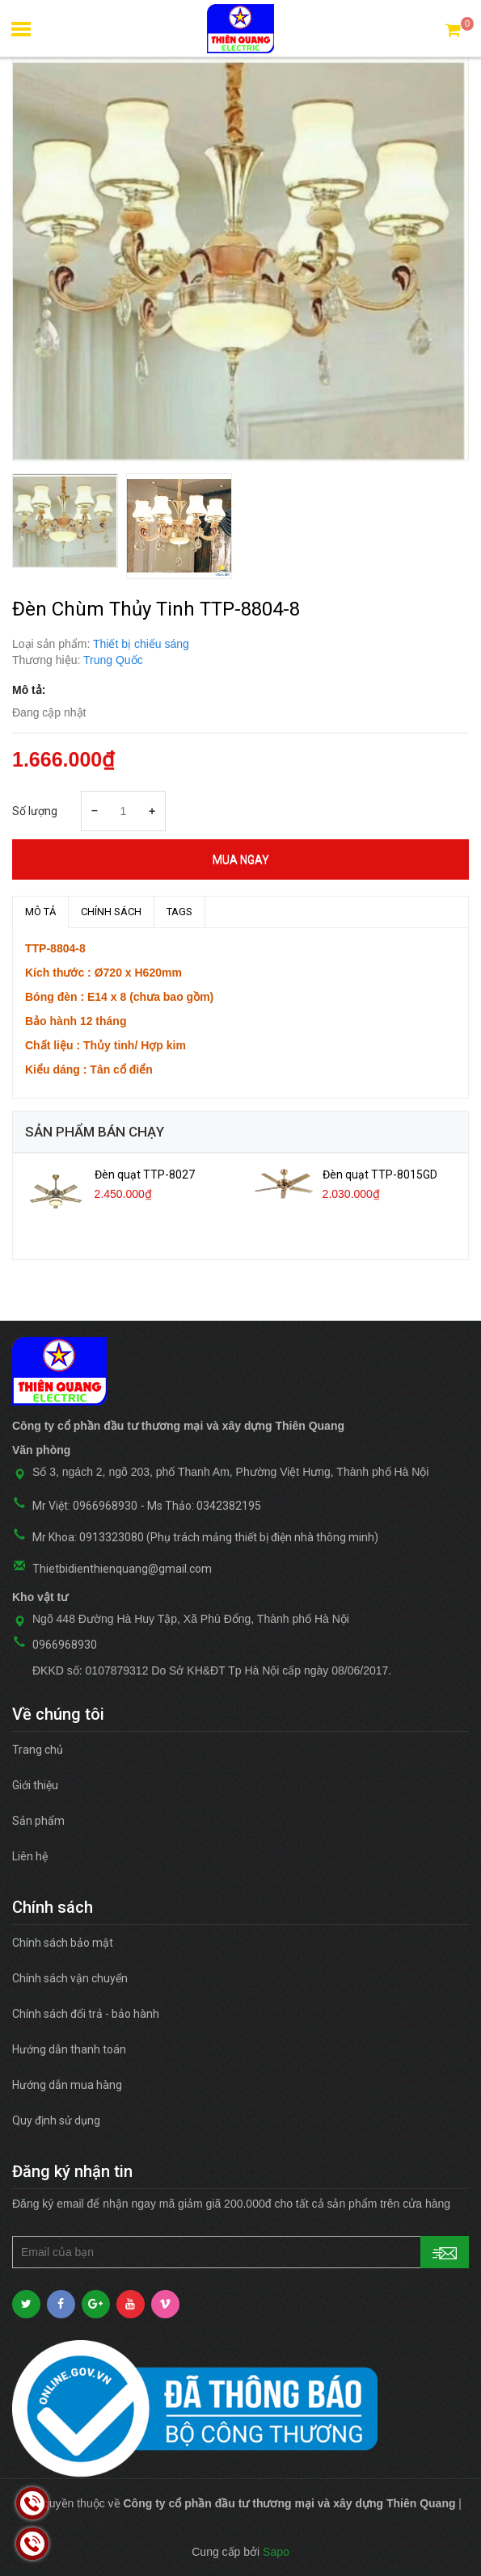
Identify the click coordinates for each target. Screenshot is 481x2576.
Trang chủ (37, 1749)
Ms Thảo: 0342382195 (204, 1505)
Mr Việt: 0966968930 (84, 1505)
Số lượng (34, 811)
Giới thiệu (35, 1785)
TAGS (179, 912)
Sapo (276, 2551)
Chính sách (111, 912)
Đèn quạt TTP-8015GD (380, 1174)
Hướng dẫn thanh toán (69, 2049)
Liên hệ (30, 1856)
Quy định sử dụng (56, 2120)
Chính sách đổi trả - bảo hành (85, 2013)
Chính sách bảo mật (62, 1942)
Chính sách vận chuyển (70, 1978)
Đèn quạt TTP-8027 (145, 1174)
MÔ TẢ (40, 912)
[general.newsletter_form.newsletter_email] (240, 2252)
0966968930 (64, 1644)
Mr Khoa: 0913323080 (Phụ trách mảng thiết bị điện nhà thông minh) (205, 1537)
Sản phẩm (38, 1820)
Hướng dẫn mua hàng (67, 2084)
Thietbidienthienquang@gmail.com (122, 1568)
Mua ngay (241, 859)
